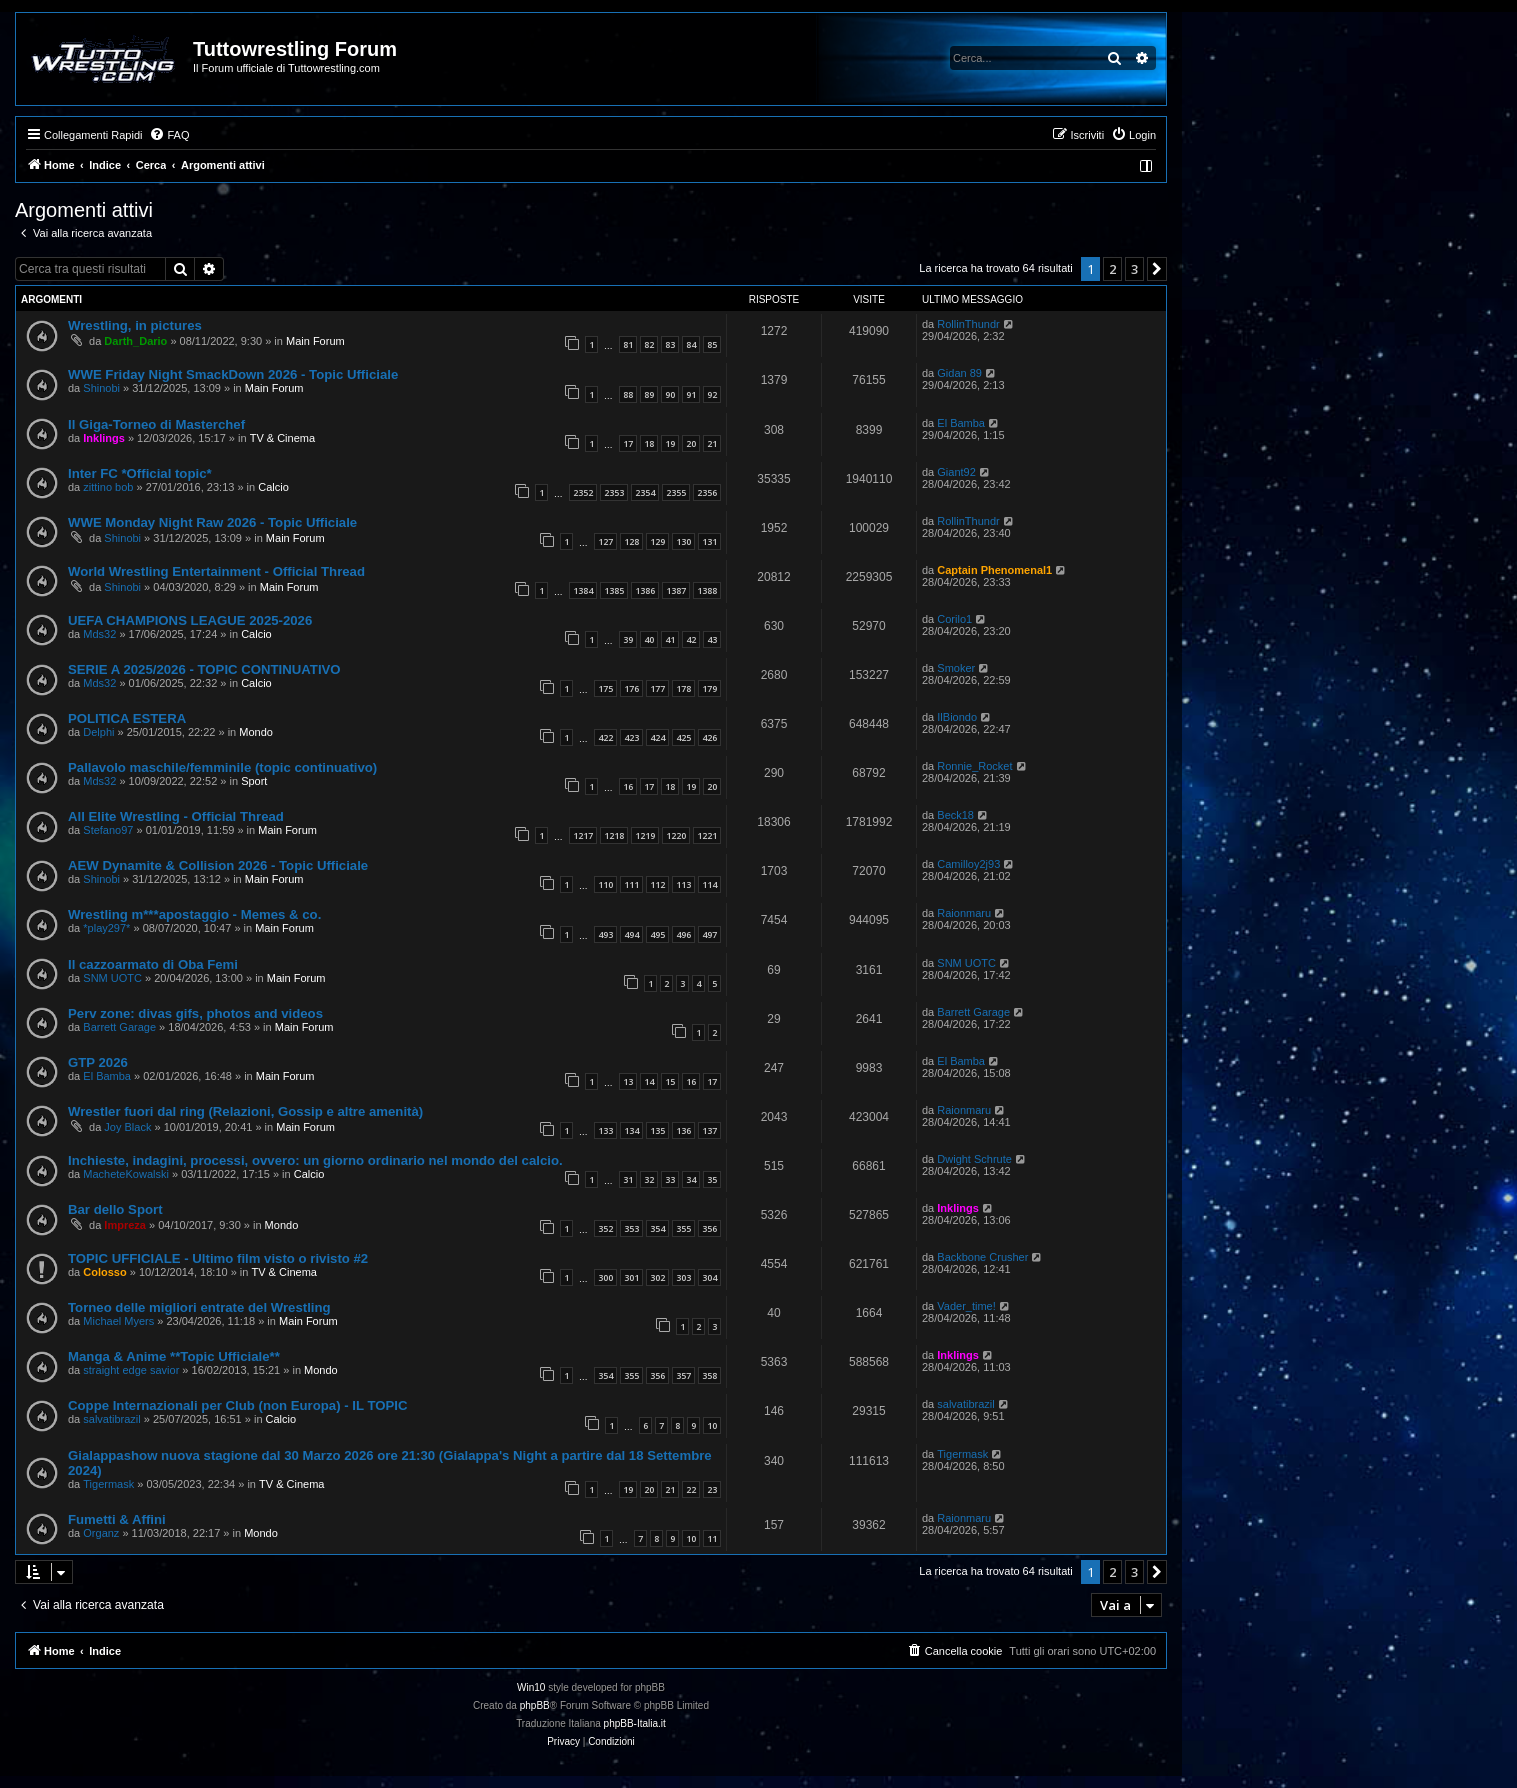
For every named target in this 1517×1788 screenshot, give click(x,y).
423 (631, 737)
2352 (583, 492)
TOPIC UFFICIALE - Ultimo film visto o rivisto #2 (218, 1258)
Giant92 (956, 472)
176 (631, 688)
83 (670, 344)
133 (605, 1130)
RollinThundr (968, 324)
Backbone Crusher (982, 1257)
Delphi (98, 732)
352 (605, 1228)
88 (628, 394)
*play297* (106, 928)
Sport (254, 781)
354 (657, 1228)
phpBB (535, 1705)
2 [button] (1112, 269)
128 (631, 541)
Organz (101, 1533)
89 (649, 394)
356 (709, 1228)
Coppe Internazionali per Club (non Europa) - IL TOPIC (237, 1405)
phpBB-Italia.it (635, 1723)
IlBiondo (957, 717)
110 (605, 884)
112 (657, 884)
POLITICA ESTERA (127, 718)
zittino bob (108, 487)
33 (670, 1179)
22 (691, 1489)
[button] (1157, 269)
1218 (614, 835)
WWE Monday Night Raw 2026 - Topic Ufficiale (212, 522)
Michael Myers (118, 1321)
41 (670, 639)
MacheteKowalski (126, 1174)
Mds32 (99, 634)
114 (709, 884)
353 (631, 1228)
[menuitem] (169, 135)
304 (709, 1277)
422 (605, 737)
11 (712, 1538)
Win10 (531, 1687)
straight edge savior (131, 1370)
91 (691, 394)
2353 (614, 492)
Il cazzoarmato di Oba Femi (153, 964)
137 (709, 1130)
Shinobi (101, 388)
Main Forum (315, 341)
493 (605, 934)
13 (628, 1081)
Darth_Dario (135, 341)
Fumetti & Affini (117, 1519)
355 (683, 1228)
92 (712, 394)
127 (605, 541)
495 (657, 934)
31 (628, 1179)
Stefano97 (108, 830)
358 (709, 1375)
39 (628, 639)
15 (670, 1081)
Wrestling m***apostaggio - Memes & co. (194, 914)
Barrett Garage (119, 1027)
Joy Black (127, 1127)
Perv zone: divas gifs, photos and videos (195, 1013)
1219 (645, 835)
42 (691, 639)
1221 (707, 835)
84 (691, 344)
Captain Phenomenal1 (994, 570)
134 (631, 1130)
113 (683, 884)
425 (683, 737)
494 (631, 934)
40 (649, 639)
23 (712, 1489)
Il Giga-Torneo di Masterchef (156, 424)
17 (628, 443)
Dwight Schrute (974, 1159)
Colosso (104, 1272)
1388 (707, 590)
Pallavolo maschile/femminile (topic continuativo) (222, 767)
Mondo (256, 732)
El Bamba (961, 423)
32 (649, 1179)
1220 (676, 835)
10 (712, 1425)
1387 (676, 590)
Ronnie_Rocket (974, 766)
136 (683, 1130)
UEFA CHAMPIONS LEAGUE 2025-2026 (190, 620)
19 (670, 443)
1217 (583, 835)
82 (649, 344)
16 (628, 786)
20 (691, 443)
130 (683, 541)
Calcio (273, 487)
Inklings (104, 438)
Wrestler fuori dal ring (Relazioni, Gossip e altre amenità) (245, 1111)
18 (649, 443)
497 (709, 934)
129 (657, 541)
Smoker (956, 668)
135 (657, 1130)
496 (683, 934)
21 (712, 443)
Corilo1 (954, 619)
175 (605, 688)
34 (691, 1179)
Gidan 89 (959, 373)
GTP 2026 (98, 1062)
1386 (645, 590)
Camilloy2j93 (968, 864)
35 (712, 1179)
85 (712, 344)
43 (712, 639)
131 (709, 541)
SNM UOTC (112, 978)
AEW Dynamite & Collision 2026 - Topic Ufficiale (218, 865)
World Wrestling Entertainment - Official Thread (216, 571)
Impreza (125, 1225)
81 (628, 344)
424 (657, 737)
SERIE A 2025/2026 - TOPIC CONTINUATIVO (204, 669)
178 (683, 688)
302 (657, 1277)
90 (670, 394)
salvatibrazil (111, 1419)
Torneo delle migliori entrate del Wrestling (199, 1307)
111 (631, 884)
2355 (676, 492)
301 (631, 1277)
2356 (707, 492)
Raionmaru (964, 913)
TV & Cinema (282, 438)
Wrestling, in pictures (135, 325)
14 (649, 1081)
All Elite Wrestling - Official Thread (176, 816)
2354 (645, 492)
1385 (614, 590)
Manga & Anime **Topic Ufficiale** (174, 1356)
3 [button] (1134, 269)
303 (683, 1277)
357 (683, 1375)
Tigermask (108, 1484)
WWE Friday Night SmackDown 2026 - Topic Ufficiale (233, 374)
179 (709, 688)
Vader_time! (966, 1306)
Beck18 (955, 815)
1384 (583, 590)
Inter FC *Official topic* (140, 473)
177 (657, 688)
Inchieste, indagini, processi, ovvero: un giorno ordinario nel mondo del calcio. (315, 1160)
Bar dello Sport (115, 1209)
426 (709, 737)
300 (605, 1277)
